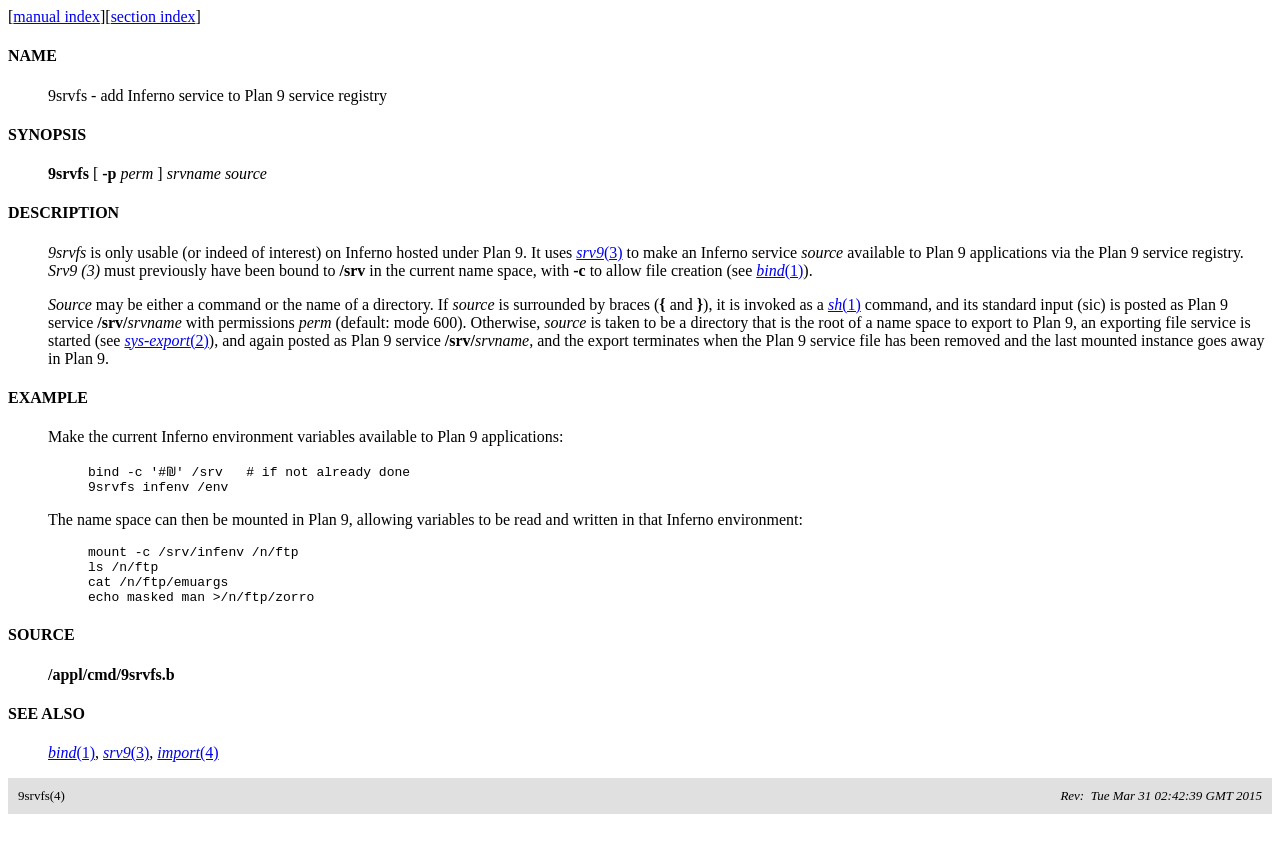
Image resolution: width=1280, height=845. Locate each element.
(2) (166, 340)
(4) (187, 767)
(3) (599, 252)
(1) (779, 270)
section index (153, 16)
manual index (56, 16)
